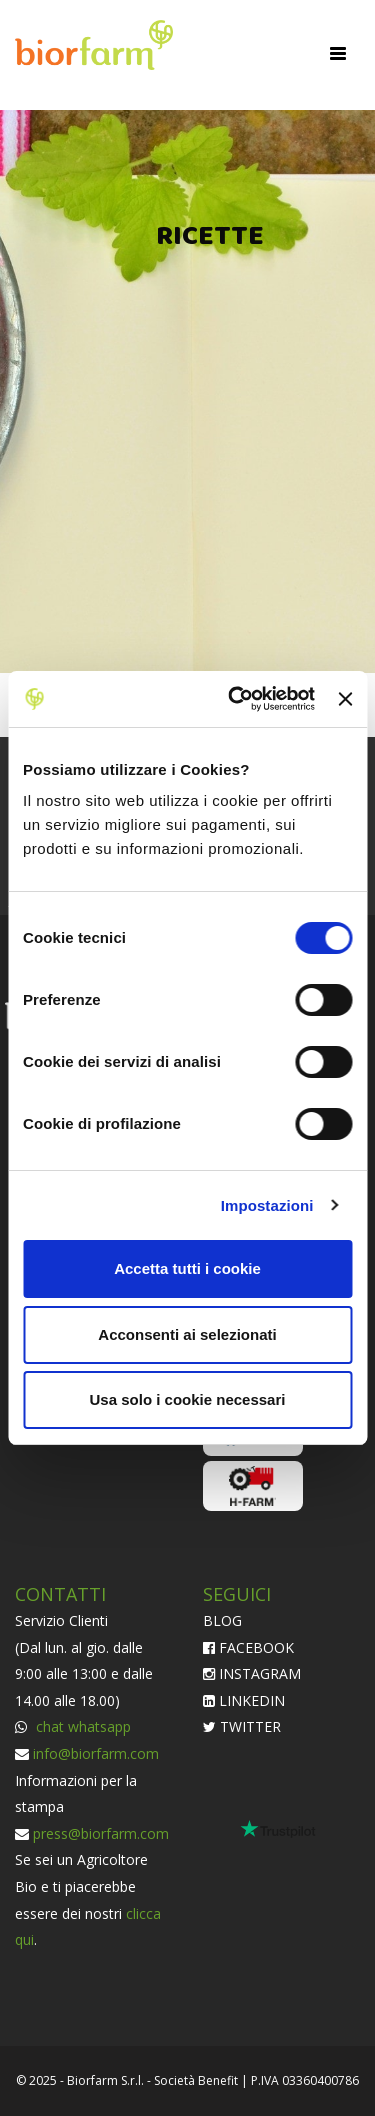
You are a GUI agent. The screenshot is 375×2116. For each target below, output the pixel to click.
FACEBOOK (248, 1647)
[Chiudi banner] (345, 699)
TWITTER (242, 1726)
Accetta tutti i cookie (187, 1268)
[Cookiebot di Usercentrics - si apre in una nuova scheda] (235, 699)
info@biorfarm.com (96, 1753)
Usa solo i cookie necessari (188, 1399)
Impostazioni (267, 1205)
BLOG (222, 1620)
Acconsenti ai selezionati (187, 1334)
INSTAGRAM (252, 1673)
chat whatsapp (81, 1726)
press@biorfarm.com (101, 1833)
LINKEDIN (244, 1700)
